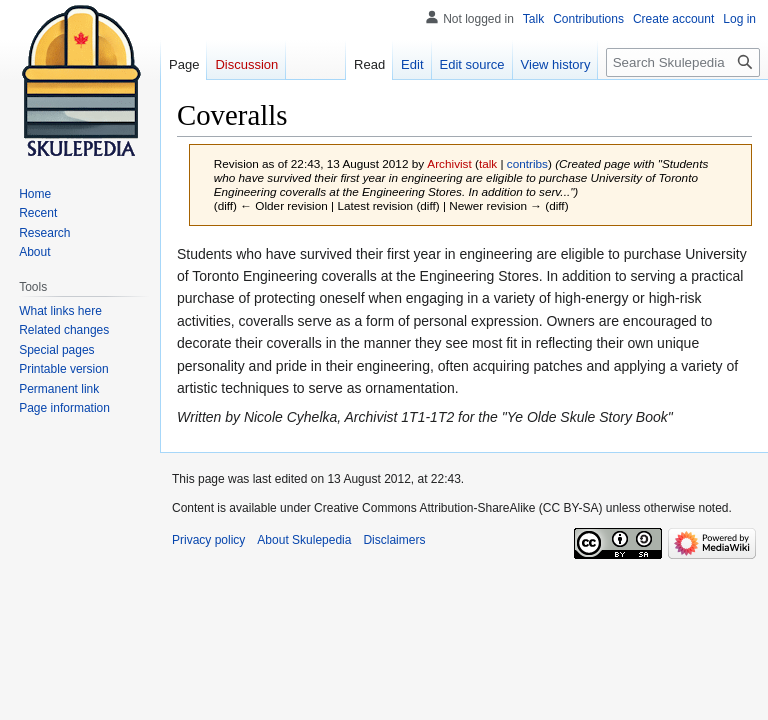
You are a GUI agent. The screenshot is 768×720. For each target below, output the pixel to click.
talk (488, 163)
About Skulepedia (304, 540)
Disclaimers (394, 540)
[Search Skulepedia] (683, 62)
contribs (527, 163)
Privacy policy (208, 540)
